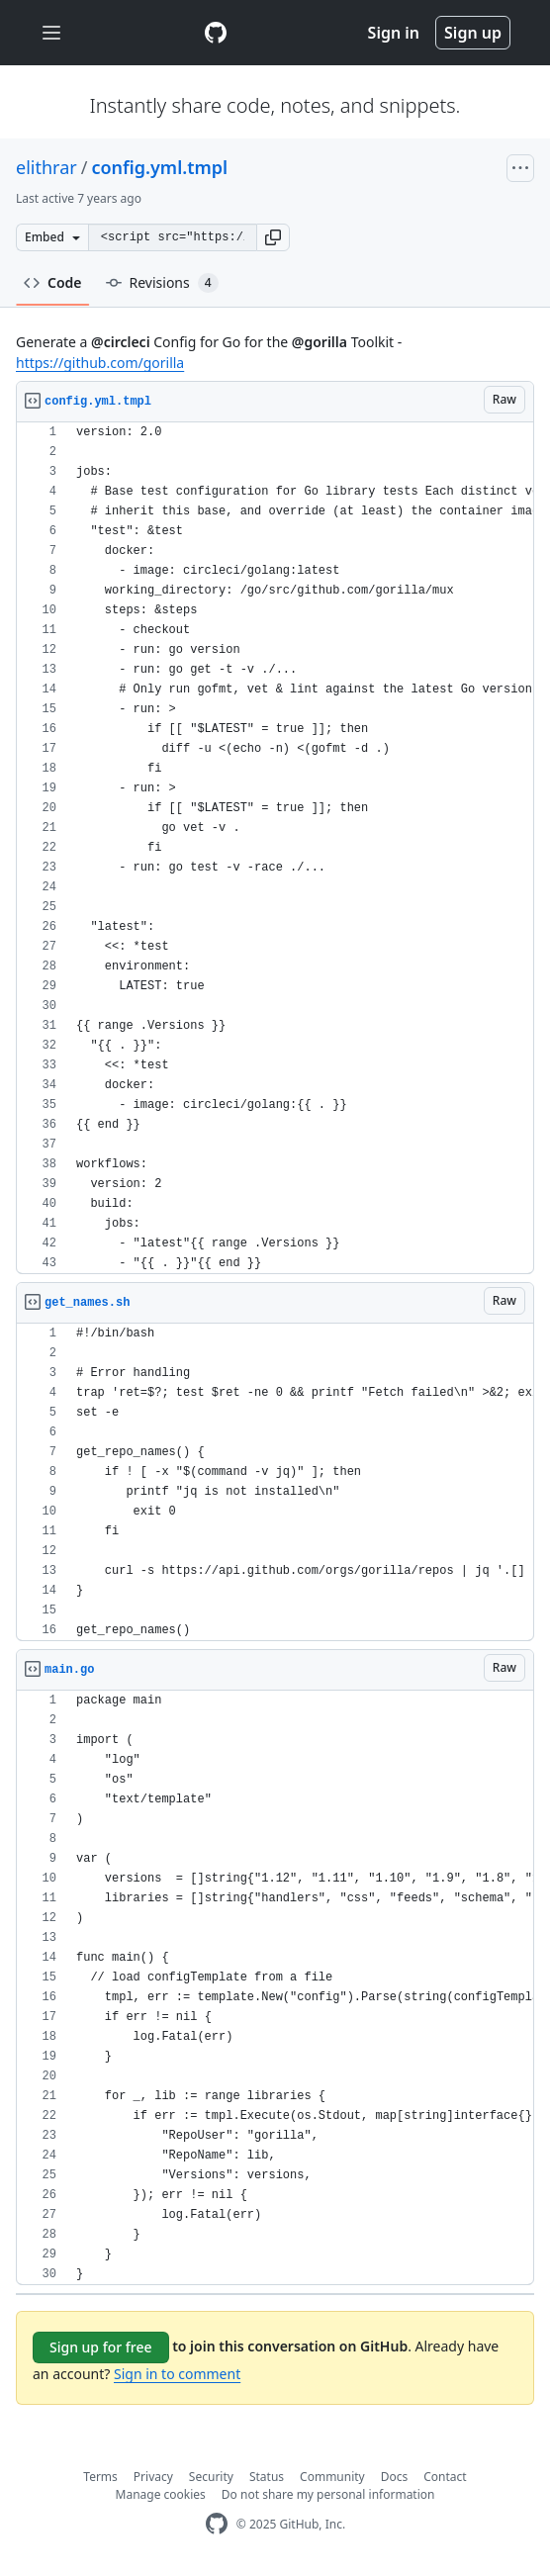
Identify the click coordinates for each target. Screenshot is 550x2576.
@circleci (120, 341)
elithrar (46, 167)
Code (53, 282)
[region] (275, 848)
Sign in (393, 33)
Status (266, 2476)
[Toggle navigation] (51, 33)
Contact (444, 2476)
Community (332, 2476)
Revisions (162, 283)
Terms (100, 2476)
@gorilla (319, 341)
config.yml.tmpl (159, 167)
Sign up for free (100, 2347)
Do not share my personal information (328, 2494)
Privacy (153, 2476)
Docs (395, 2476)
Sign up (473, 33)
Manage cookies (161, 2494)
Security (211, 2476)
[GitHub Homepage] (217, 2524)
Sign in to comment (177, 2373)
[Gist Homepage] (216, 33)
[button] (273, 237)
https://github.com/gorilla (100, 362)
